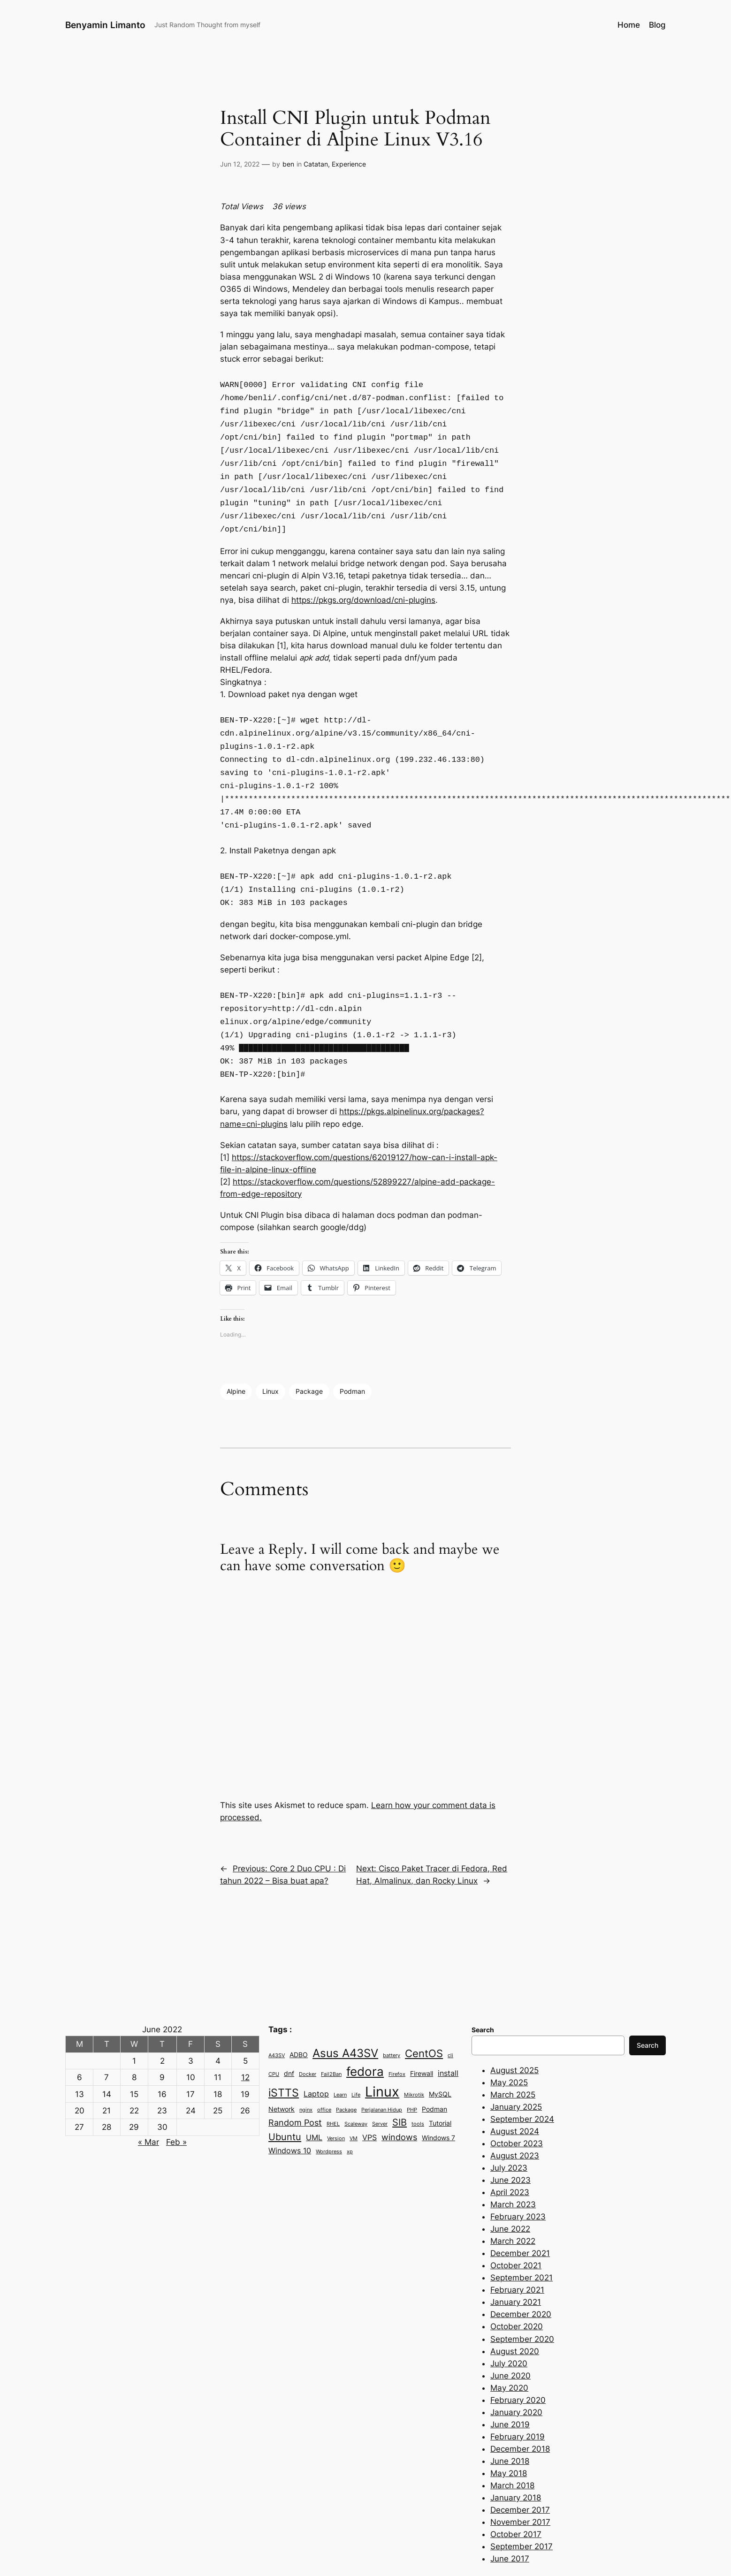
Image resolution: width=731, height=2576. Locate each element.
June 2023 (510, 2147)
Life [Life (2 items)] (355, 2062)
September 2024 (522, 2086)
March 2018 (512, 2452)
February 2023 (518, 2183)
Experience (349, 164)
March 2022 (512, 2208)
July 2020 (508, 2330)
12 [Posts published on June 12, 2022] (245, 2044)
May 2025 (509, 2049)
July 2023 (508, 2135)
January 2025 (516, 2074)
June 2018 (509, 2428)
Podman (352, 1358)
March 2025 (512, 2062)
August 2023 (514, 2123)
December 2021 (520, 2220)
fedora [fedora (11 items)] (365, 2038)
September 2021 (521, 2244)
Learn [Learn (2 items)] (340, 2062)
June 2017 (509, 2525)
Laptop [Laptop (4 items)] (316, 2061)
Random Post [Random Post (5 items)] (295, 2089)
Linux (270, 1358)
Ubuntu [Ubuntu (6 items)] (284, 2104)
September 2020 (522, 2306)
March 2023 (513, 2171)
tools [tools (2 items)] (417, 2091)
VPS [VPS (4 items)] (369, 2104)
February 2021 (517, 2257)
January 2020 (516, 2379)
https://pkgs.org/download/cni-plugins (363, 588)
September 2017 (521, 2513)
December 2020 (520, 2281)
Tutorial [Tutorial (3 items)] (440, 2090)
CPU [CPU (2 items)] (273, 2041)
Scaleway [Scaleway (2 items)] (355, 2091)
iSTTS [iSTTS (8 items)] (283, 2060)
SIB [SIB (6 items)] (399, 2089)
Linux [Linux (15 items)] (382, 2059)
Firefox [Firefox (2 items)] (396, 2041)
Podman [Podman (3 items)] (434, 2076)
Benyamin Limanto (105, 24)
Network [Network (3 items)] (281, 2076)
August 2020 (514, 2318)
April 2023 (509, 2159)
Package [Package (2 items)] (346, 2077)
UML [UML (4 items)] (314, 2104)
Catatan (316, 164)
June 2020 (510, 2343)
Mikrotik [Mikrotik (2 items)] (414, 2062)
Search (647, 2012)
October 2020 (516, 2293)
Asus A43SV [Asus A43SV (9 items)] (345, 2020)
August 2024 (514, 2098)
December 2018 (520, 2416)
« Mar (148, 2109)
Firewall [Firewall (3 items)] (421, 2040)
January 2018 (515, 2465)
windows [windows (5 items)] (399, 2104)
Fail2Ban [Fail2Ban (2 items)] (331, 2041)
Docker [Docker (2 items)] (307, 2041)
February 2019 (517, 2404)
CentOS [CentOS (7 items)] (424, 2020)
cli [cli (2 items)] (450, 2023)
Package (309, 1358)
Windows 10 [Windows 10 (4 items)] (289, 2117)
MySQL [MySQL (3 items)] (440, 2061)
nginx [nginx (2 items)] (305, 2077)
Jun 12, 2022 (239, 164)
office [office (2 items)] (324, 2077)
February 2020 (518, 2367)
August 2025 (514, 2037)
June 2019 (510, 2391)
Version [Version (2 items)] (336, 2106)
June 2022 (510, 2196)
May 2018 (508, 2440)
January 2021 (515, 2269)
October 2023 (516, 2110)
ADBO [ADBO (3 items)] (298, 2022)
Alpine (236, 1358)
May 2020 (509, 2355)
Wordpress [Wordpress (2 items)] (329, 2119)
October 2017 (515, 2501)
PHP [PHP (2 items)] (412, 2077)
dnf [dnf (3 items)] (289, 2040)
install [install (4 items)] (448, 2040)
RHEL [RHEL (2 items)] (333, 2091)
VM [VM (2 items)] (354, 2106)
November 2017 (520, 2489)
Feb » (176, 2109)
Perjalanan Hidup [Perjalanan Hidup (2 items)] (381, 2077)
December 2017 (520, 2477)
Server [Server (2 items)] (380, 2091)
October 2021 (515, 2232)
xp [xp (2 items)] (350, 2119)
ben (288, 164)
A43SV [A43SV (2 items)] (276, 2023)
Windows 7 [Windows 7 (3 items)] (438, 2105)
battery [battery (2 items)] (391, 2023)
